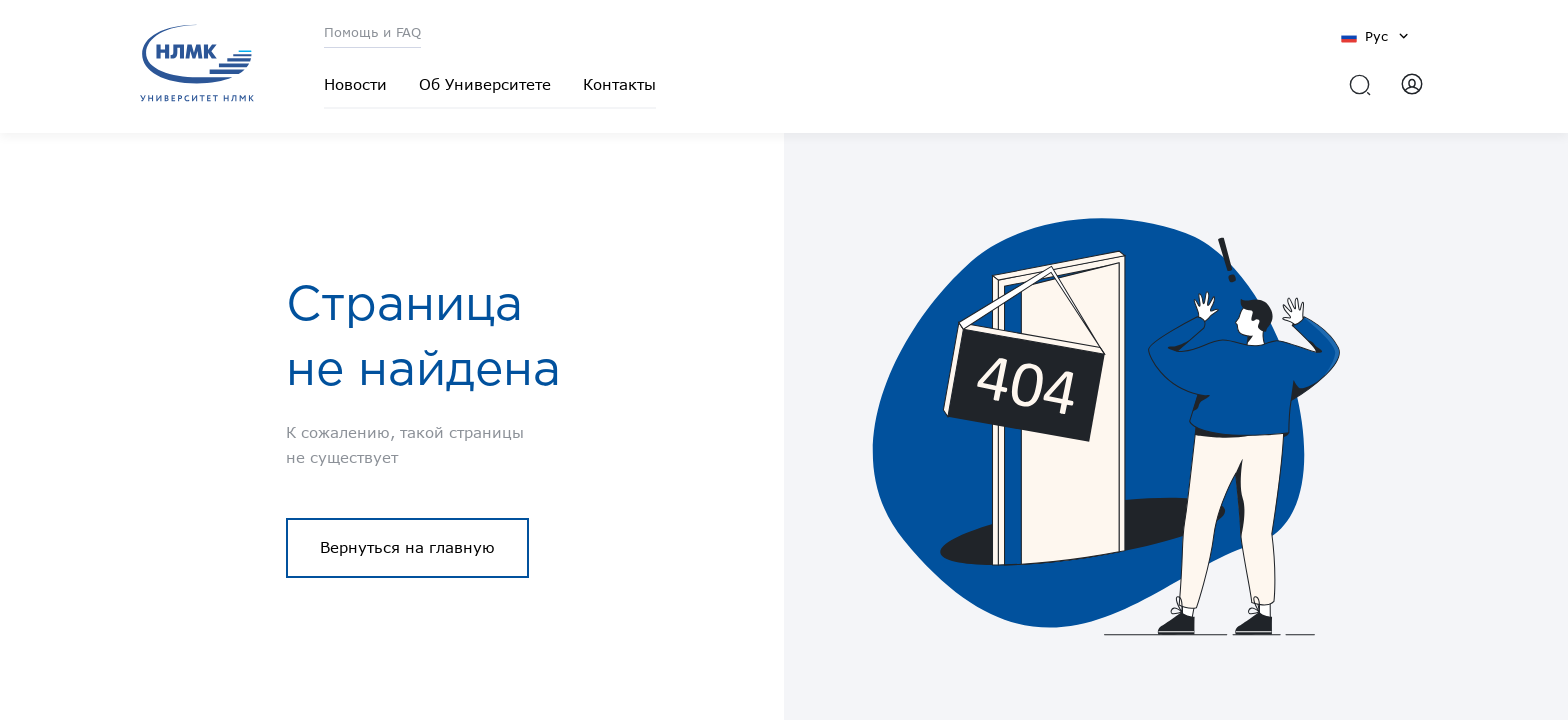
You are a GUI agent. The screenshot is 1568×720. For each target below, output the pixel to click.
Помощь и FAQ (372, 32)
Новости (355, 84)
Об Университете (485, 84)
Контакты (619, 84)
